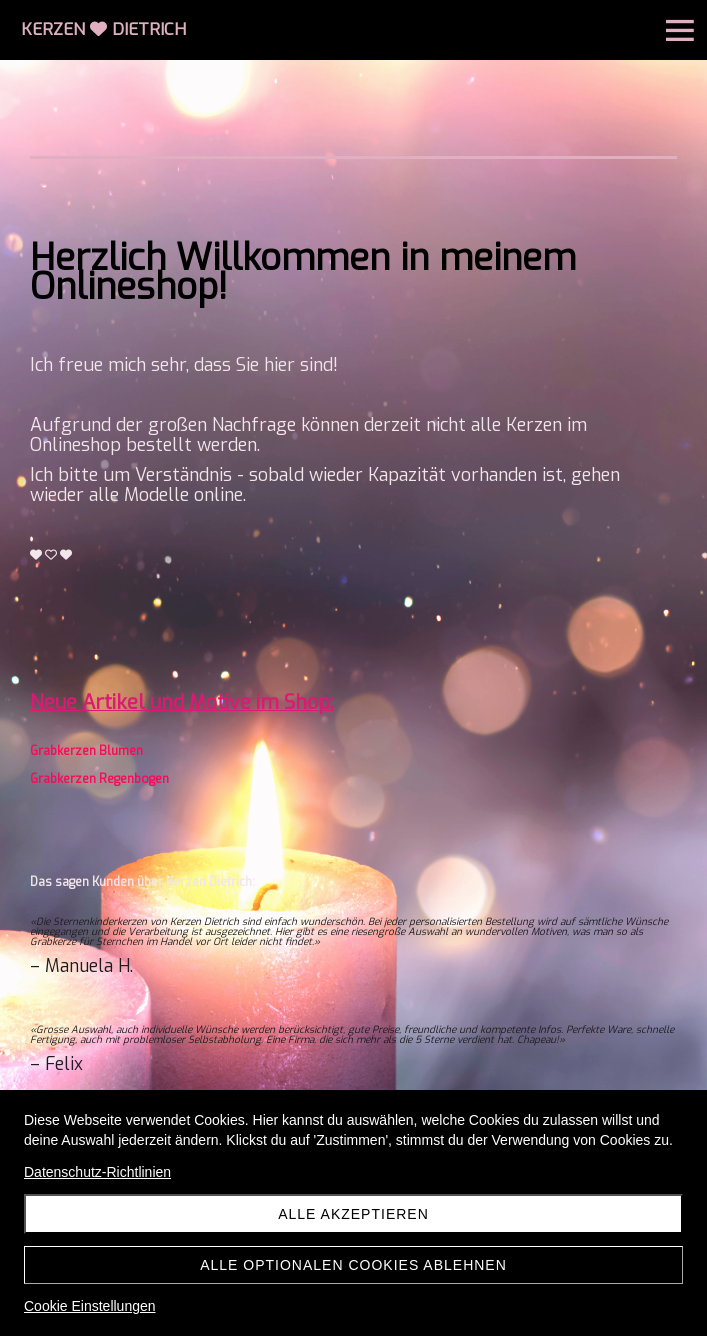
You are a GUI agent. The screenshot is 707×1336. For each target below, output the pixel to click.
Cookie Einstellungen (90, 1306)
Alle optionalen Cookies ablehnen (353, 1265)
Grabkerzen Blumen (86, 751)
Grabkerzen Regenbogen (99, 779)
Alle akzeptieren (353, 1214)
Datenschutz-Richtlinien (97, 1172)
